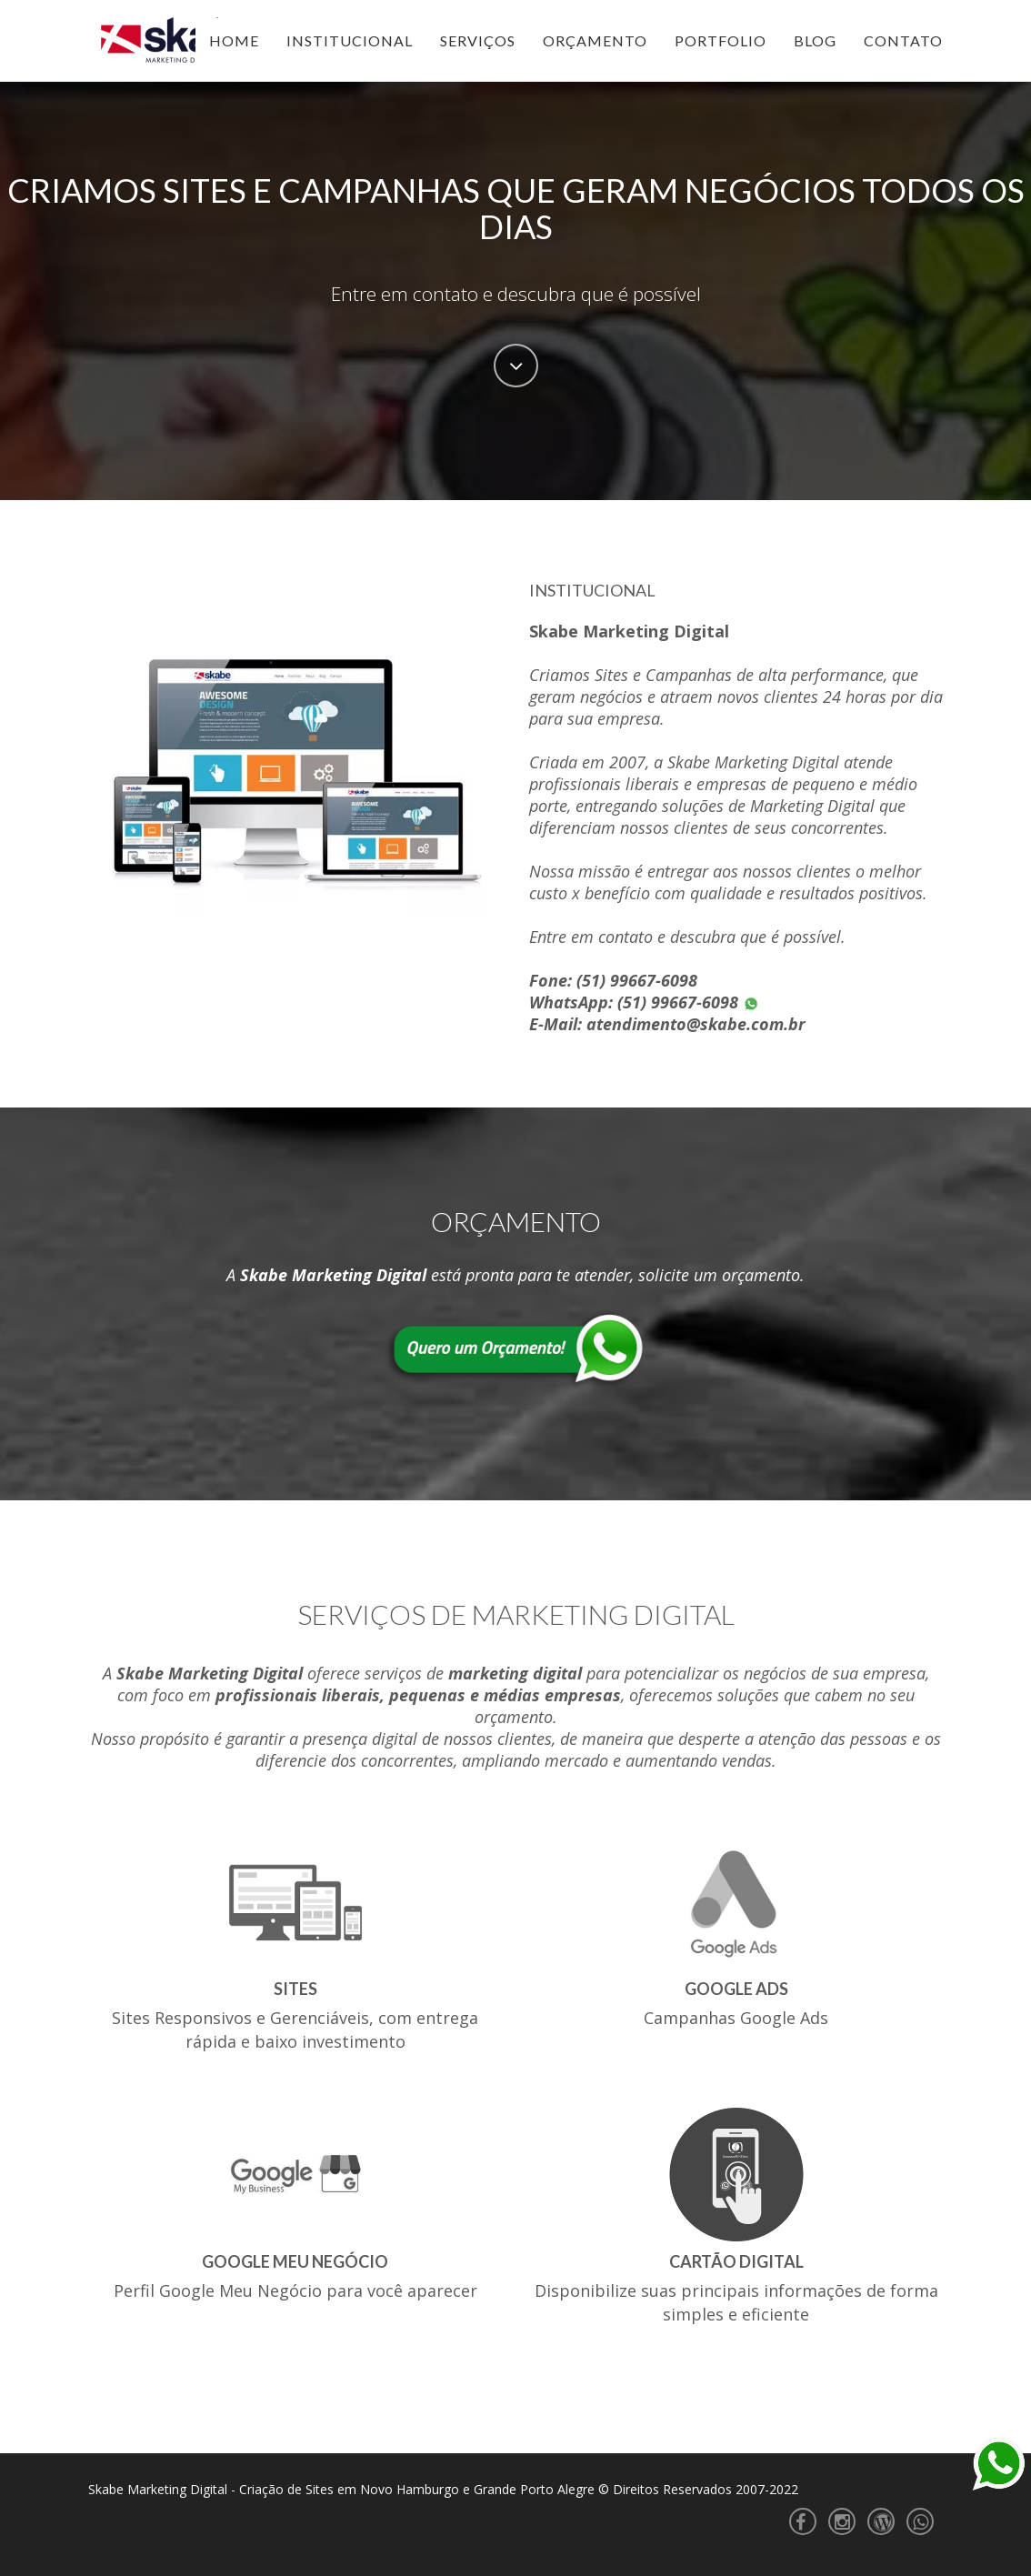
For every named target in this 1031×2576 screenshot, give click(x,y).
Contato (903, 40)
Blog (815, 40)
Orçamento (595, 40)
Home (234, 40)
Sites (295, 1989)
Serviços (478, 40)
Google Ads (736, 1989)
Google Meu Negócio (295, 2261)
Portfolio (720, 40)
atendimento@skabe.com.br (696, 1024)
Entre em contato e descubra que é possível (516, 293)
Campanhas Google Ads (736, 2018)
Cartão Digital (736, 2261)
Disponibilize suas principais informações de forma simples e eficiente (736, 2302)
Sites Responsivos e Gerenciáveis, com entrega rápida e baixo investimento (295, 2029)
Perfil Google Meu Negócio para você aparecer (295, 2290)
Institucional (349, 40)
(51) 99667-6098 (636, 980)
